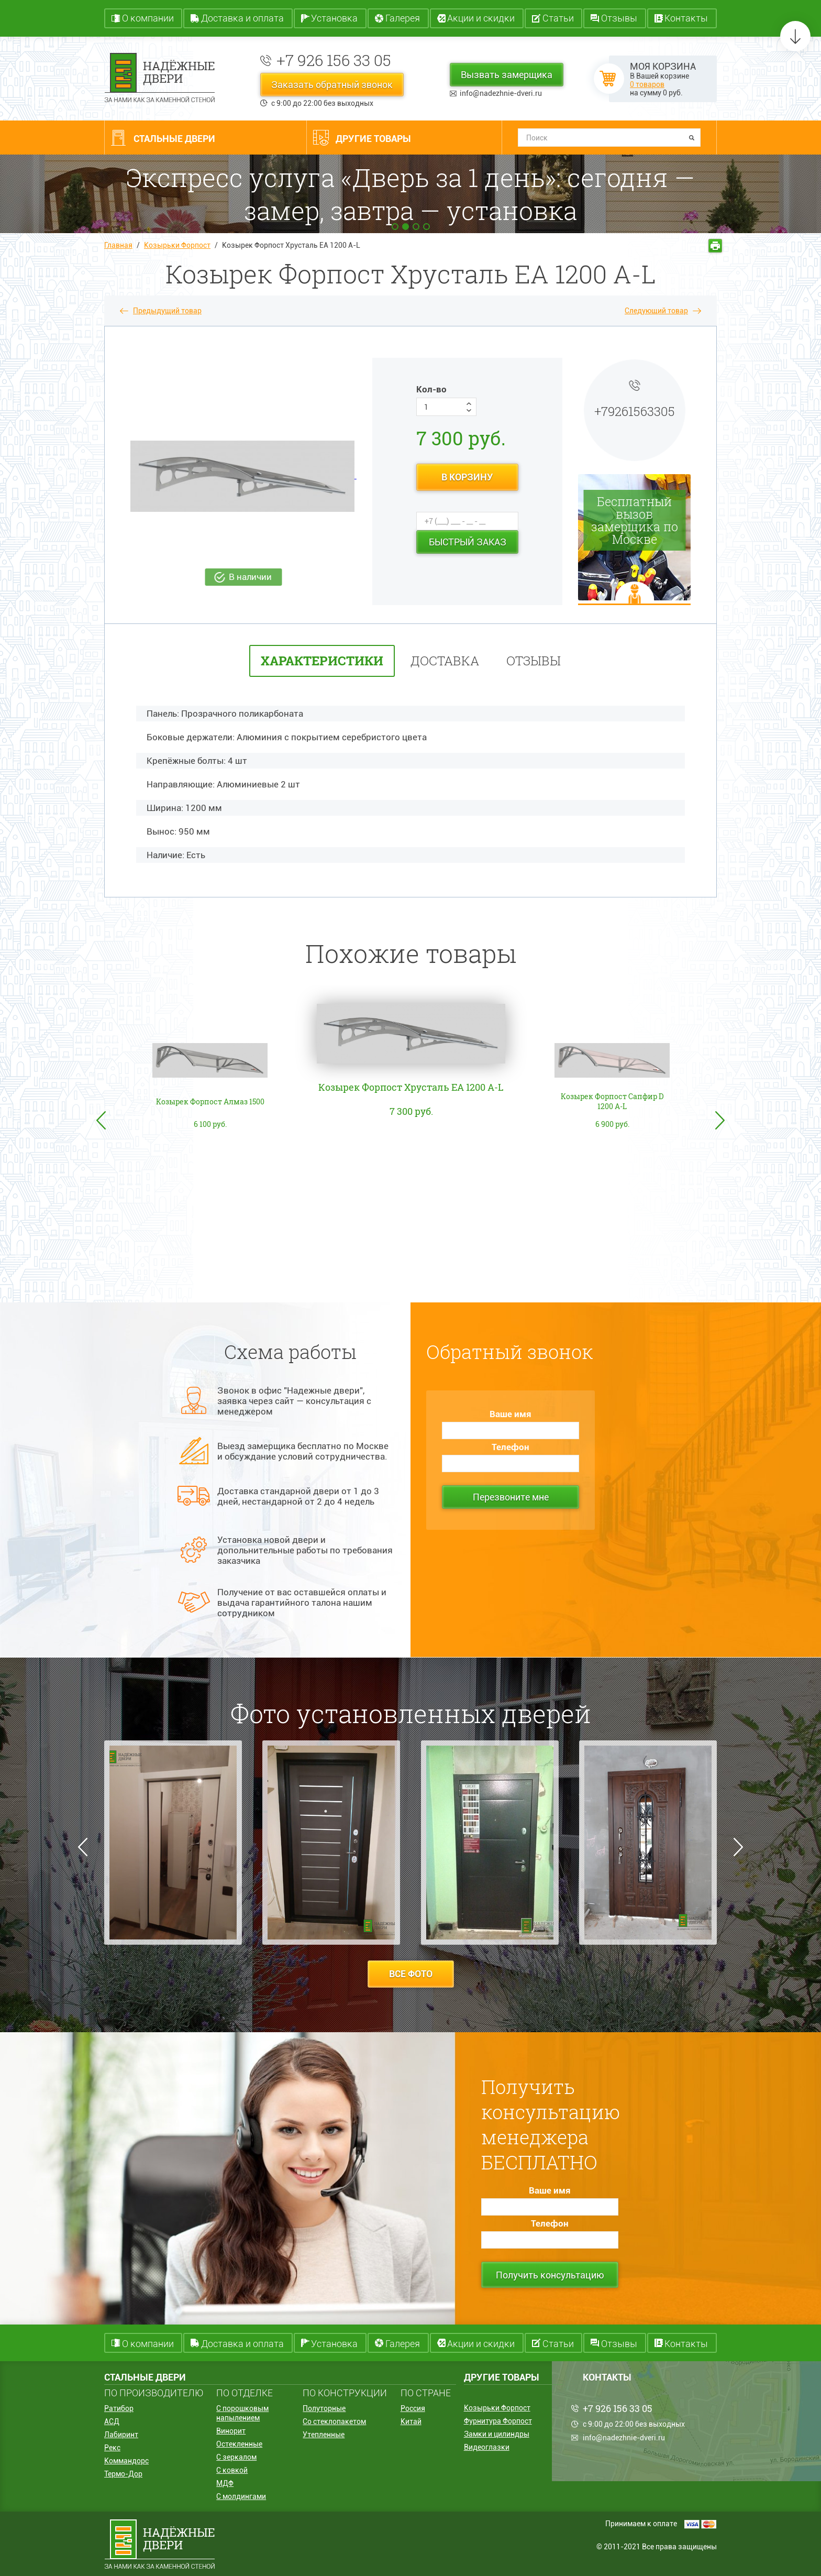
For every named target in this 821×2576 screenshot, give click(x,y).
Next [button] (720, 1120)
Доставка (444, 660)
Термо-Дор (123, 2474)
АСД (111, 2421)
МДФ (225, 2483)
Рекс (112, 2447)
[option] (411, 1153)
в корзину (467, 477)
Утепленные (324, 2434)
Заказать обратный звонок (332, 84)
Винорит (231, 2431)
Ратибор (119, 2408)
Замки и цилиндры (496, 2434)
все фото (410, 1973)
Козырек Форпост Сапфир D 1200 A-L (612, 1101)
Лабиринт (121, 2434)
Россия (413, 2408)
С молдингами (241, 2496)
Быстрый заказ (467, 541)
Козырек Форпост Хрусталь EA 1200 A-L (411, 1087)
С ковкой (232, 2470)
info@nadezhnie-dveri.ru (501, 93)
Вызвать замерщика (506, 74)
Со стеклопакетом (334, 2421)
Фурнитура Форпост (498, 2421)
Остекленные (239, 2444)
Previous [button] (101, 1120)
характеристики (322, 660)
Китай (411, 2421)
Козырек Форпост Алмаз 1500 (210, 1101)
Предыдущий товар (167, 310)
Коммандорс (126, 2461)
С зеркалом (236, 2457)
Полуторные (324, 2408)
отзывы (533, 660)
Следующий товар (656, 310)
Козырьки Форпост (177, 245)
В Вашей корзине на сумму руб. (663, 79)
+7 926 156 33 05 (333, 60)
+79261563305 (634, 411)
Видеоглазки (486, 2447)
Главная (118, 245)
